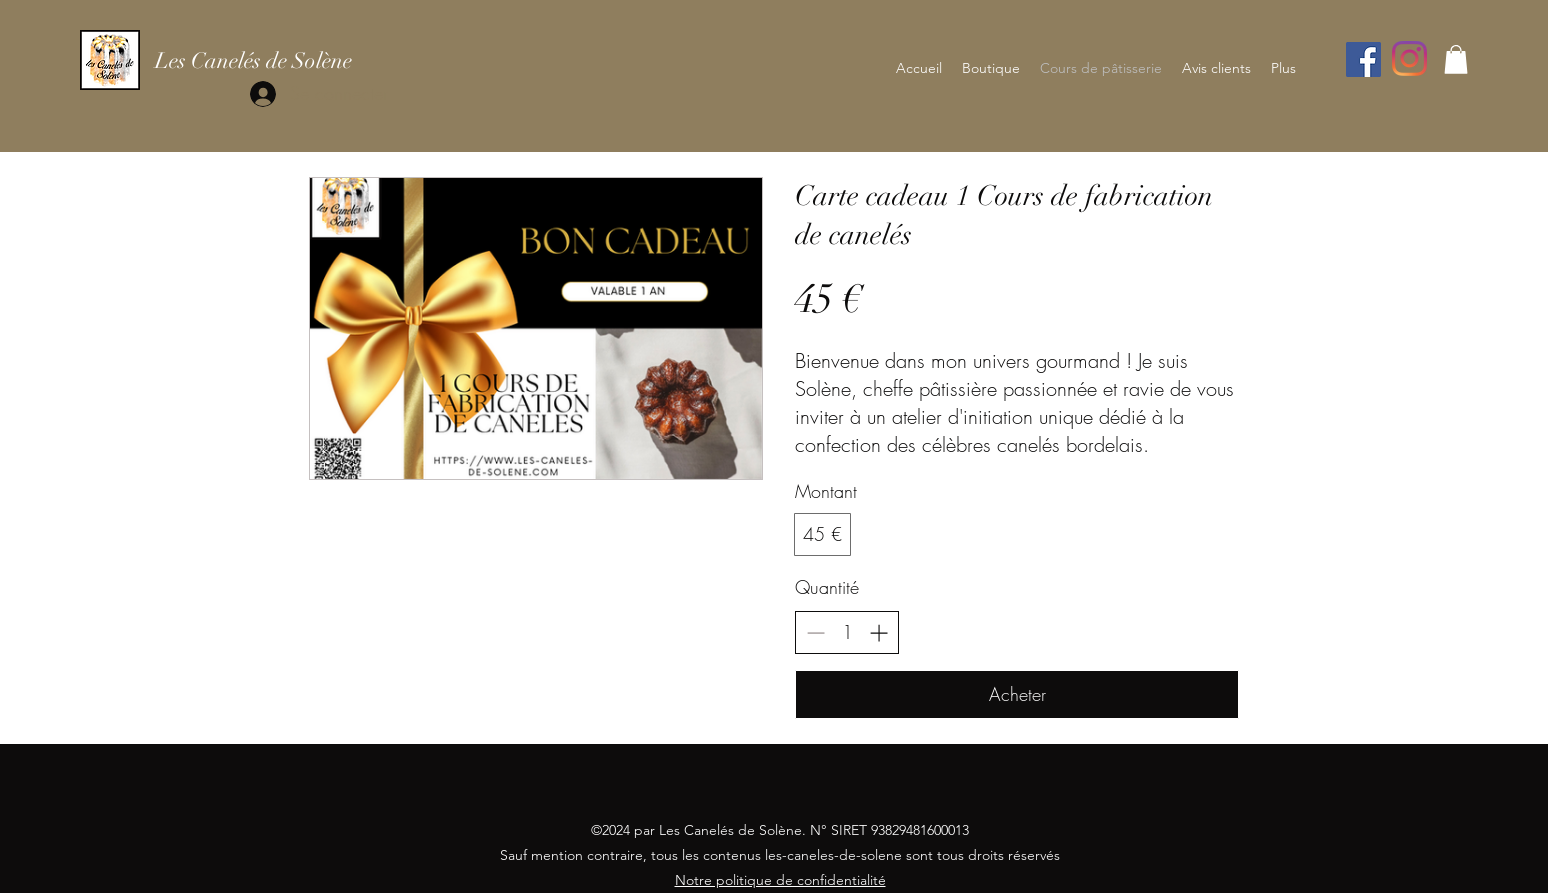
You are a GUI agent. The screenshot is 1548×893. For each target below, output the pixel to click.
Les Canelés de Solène (253, 60)
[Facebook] (1363, 59)
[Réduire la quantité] (815, 632)
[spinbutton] (847, 632)
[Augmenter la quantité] (878, 632)
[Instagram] (1409, 58)
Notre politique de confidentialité (780, 880)
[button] (1456, 59)
